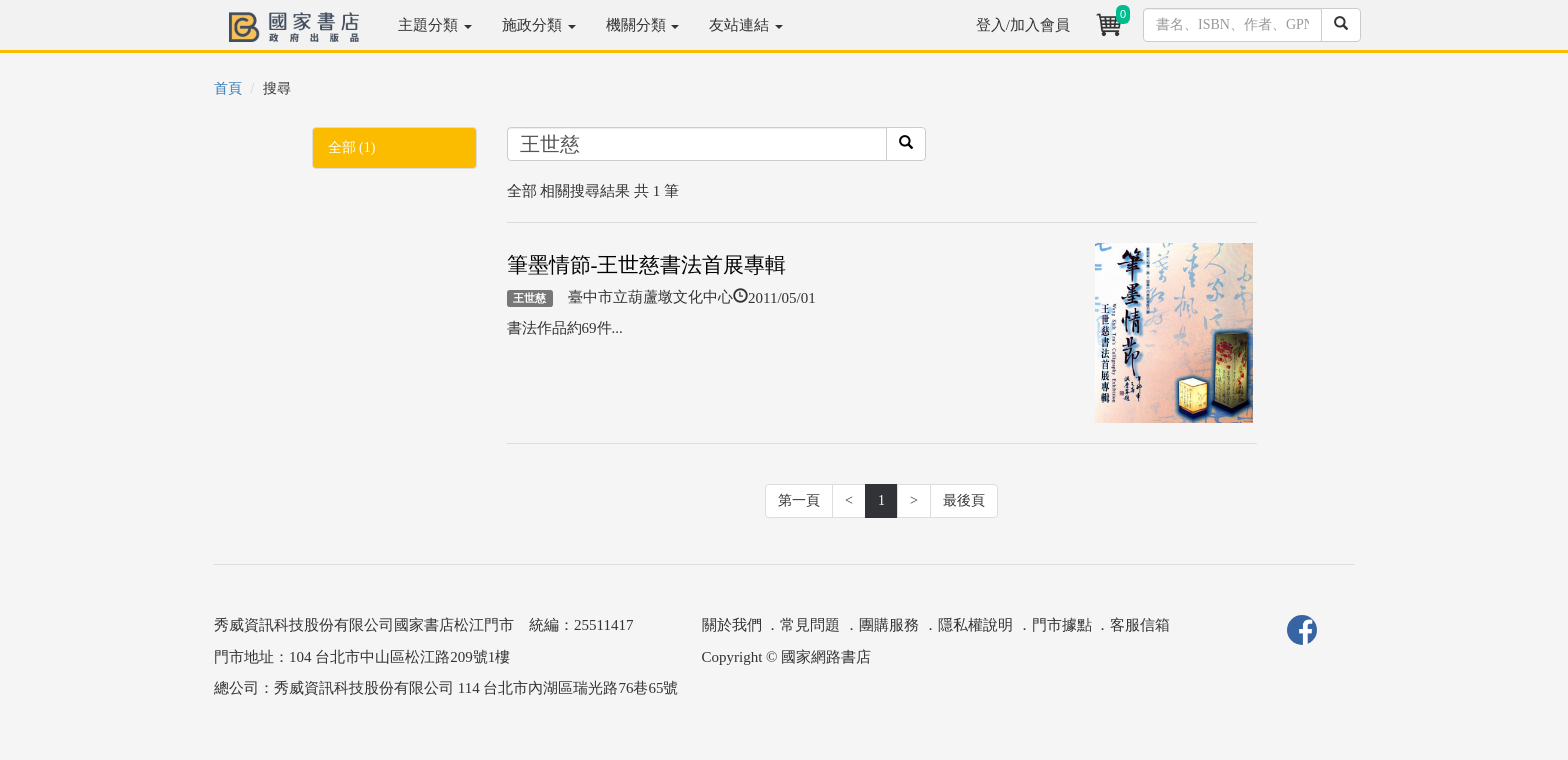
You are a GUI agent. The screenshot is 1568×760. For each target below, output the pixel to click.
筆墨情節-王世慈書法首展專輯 (647, 265)
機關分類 (643, 25)
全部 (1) (352, 147)
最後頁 (964, 500)
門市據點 (1062, 625)
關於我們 (732, 625)
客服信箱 (1140, 625)
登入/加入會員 (1023, 25)
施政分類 (539, 25)
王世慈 (529, 298)
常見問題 (810, 625)
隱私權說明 (975, 625)
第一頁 (799, 500)
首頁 (228, 88)
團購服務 (889, 625)
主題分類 (435, 25)
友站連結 (746, 25)
